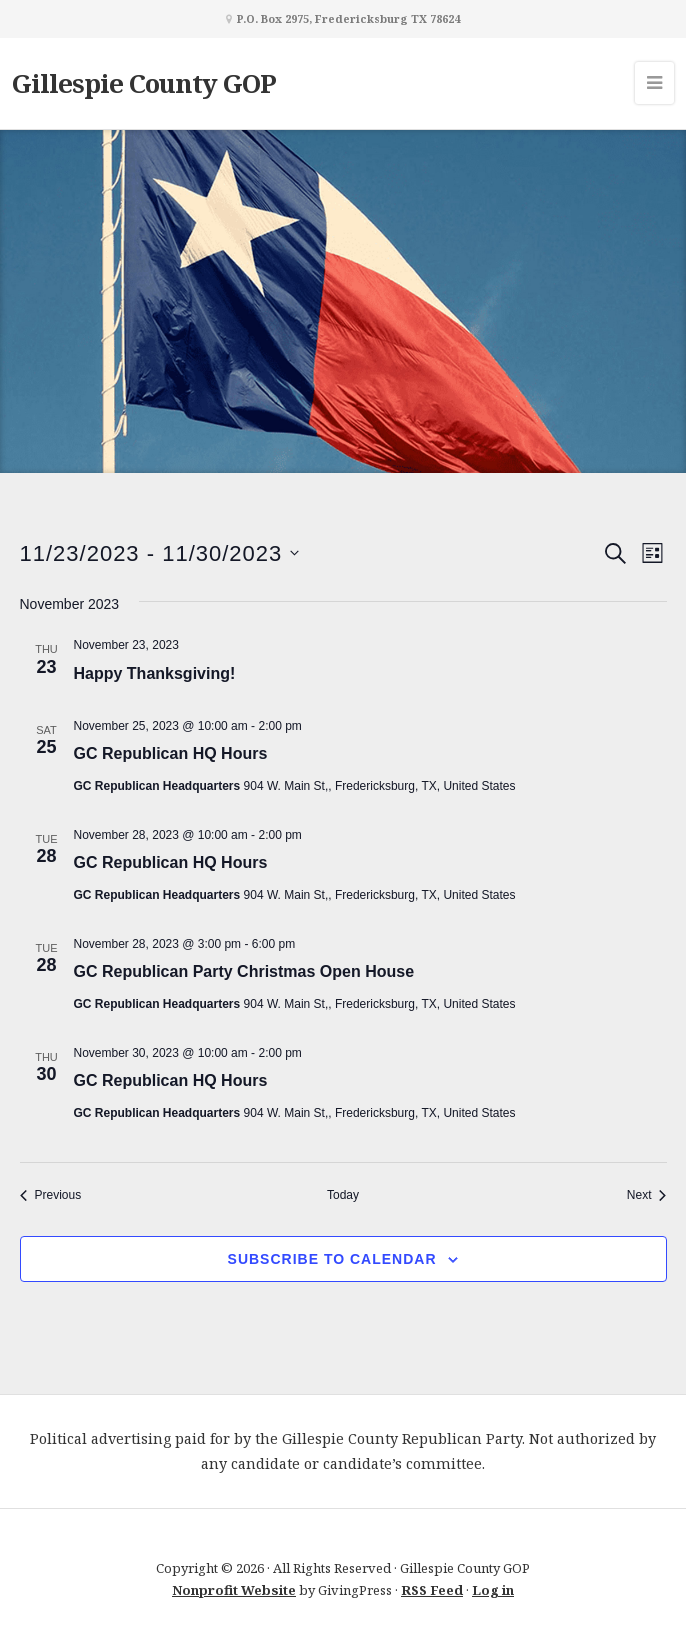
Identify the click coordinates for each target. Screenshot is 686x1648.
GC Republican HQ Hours (171, 753)
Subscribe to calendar (332, 1259)
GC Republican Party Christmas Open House (244, 971)
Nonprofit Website (234, 1590)
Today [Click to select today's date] (343, 1195)
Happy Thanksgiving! (155, 673)
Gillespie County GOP (144, 83)
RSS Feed (432, 1590)
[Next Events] (647, 1195)
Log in (493, 1590)
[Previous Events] (51, 1195)
